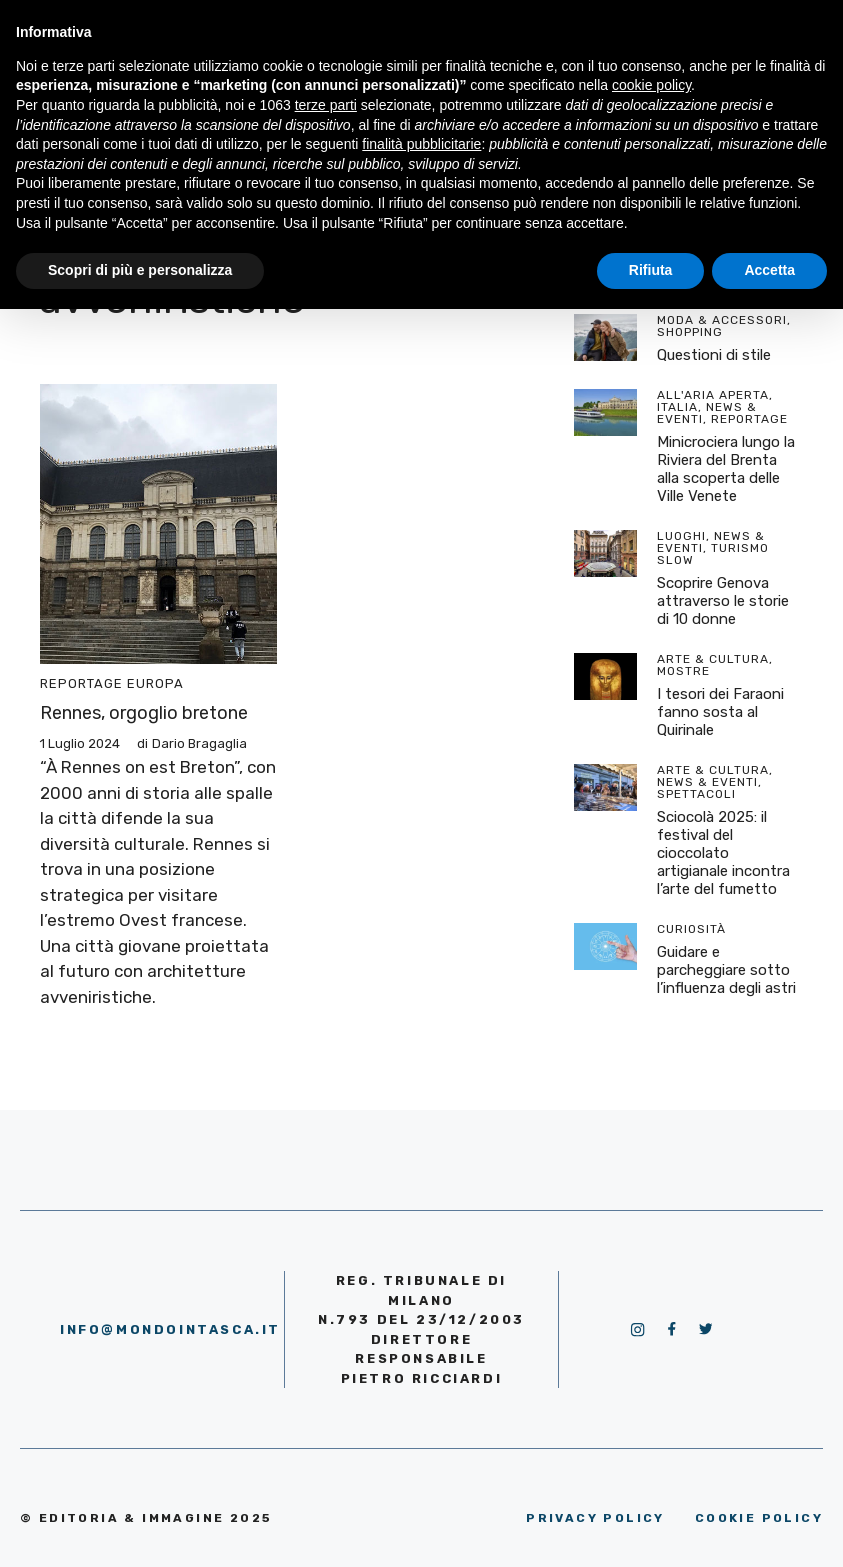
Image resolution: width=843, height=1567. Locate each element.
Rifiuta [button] (651, 270)
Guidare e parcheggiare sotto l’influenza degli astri (726, 970)
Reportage (81, 683)
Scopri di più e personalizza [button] (140, 270)
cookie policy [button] (651, 85)
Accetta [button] (769, 270)
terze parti (326, 105)
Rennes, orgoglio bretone (144, 713)
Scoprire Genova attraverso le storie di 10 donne (723, 601)
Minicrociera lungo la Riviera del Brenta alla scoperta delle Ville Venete (726, 469)
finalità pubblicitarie (421, 144)
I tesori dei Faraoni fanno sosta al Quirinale (720, 712)
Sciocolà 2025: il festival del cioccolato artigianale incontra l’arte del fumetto (723, 853)
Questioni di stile (714, 355)
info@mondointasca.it (170, 1329)
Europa (155, 683)
